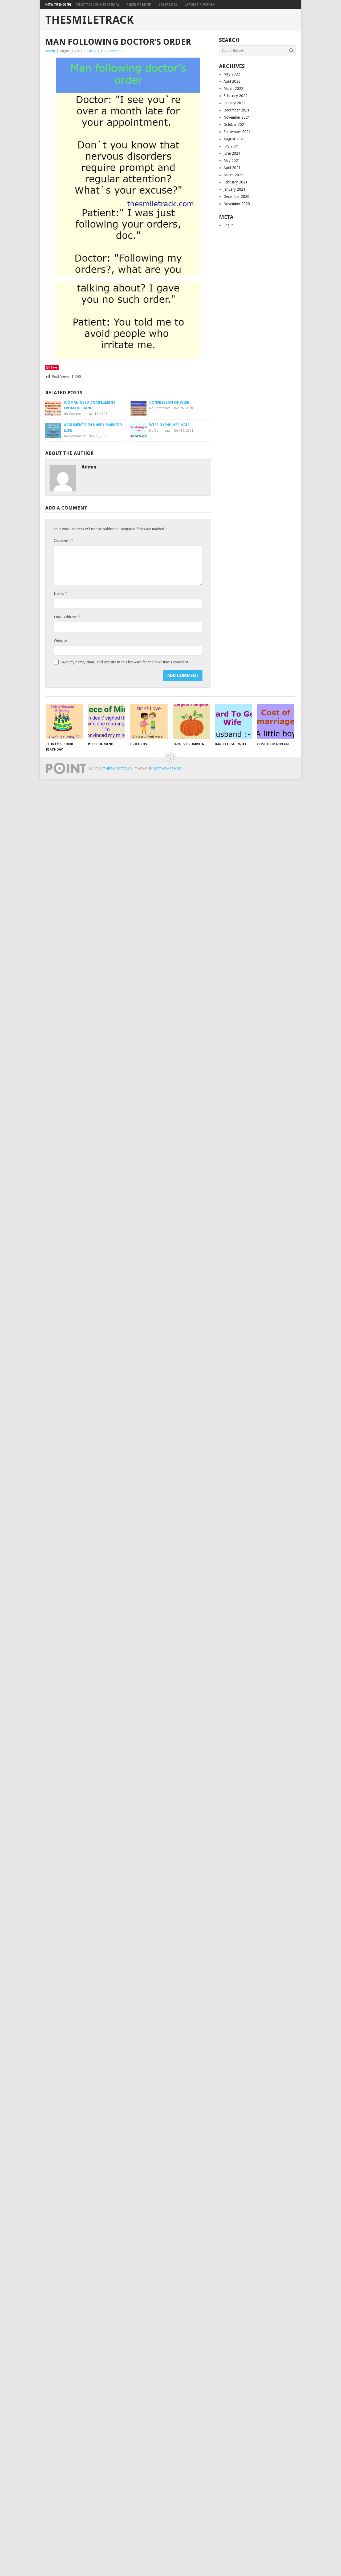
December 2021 (236, 110)
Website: (61, 640)
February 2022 (235, 96)
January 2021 (234, 189)
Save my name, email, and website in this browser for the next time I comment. (125, 662)
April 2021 (232, 168)
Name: (60, 593)
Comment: (63, 540)
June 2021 (232, 153)
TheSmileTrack (89, 20)
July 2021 (231, 146)
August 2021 (234, 139)
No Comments (112, 51)
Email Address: (67, 616)
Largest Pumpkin (199, 4)
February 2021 (235, 182)
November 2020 (237, 204)
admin (50, 51)
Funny (91, 51)
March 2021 (233, 175)
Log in (229, 225)
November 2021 (237, 117)
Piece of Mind (139, 4)
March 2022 (233, 88)
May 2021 (232, 160)
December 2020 (236, 196)
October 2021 (235, 124)
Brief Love (168, 4)
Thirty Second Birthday (97, 4)
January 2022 (234, 103)
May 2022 (232, 74)
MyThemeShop (167, 769)
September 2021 (237, 132)
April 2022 (232, 81)
